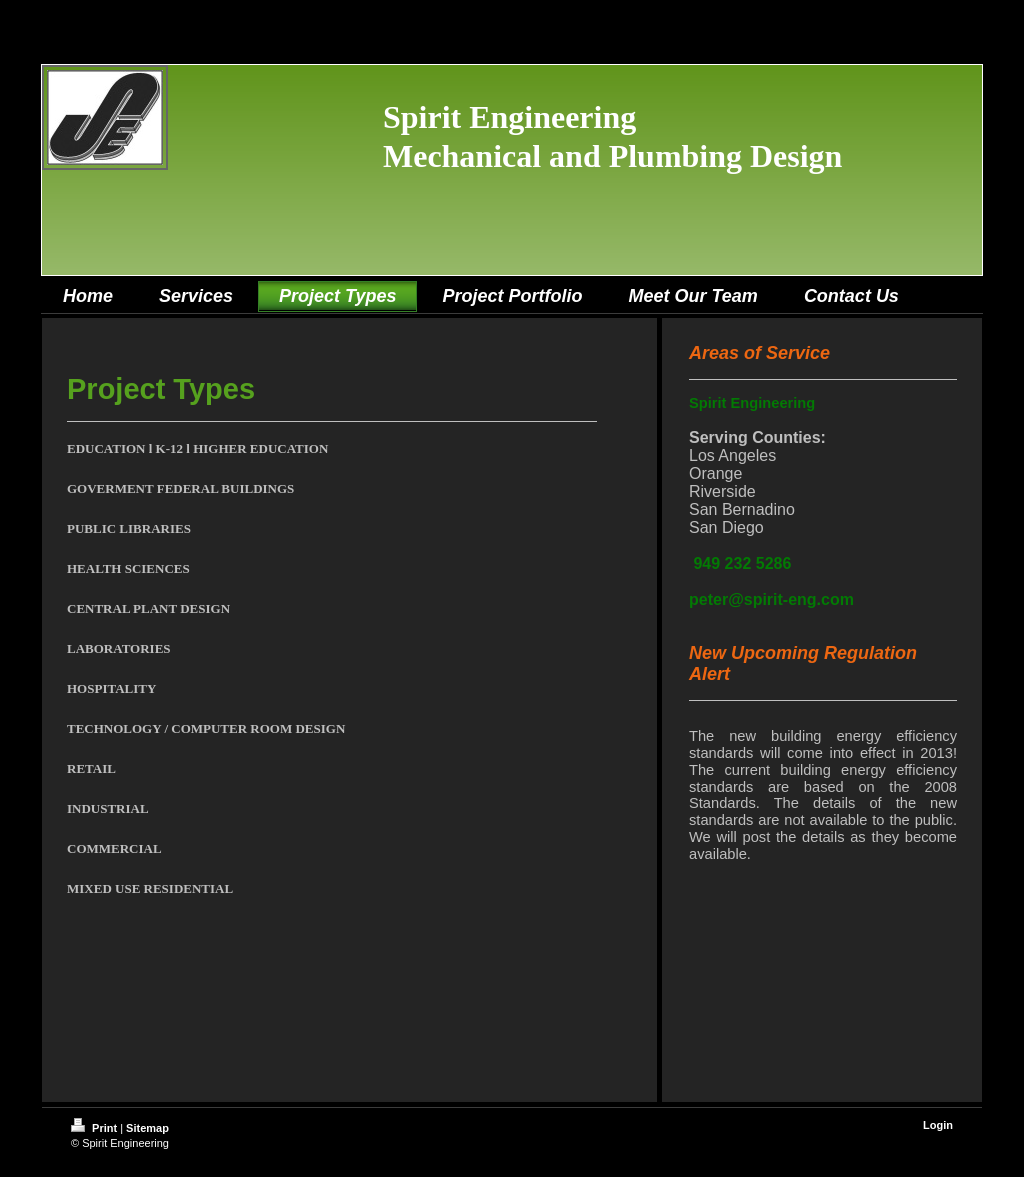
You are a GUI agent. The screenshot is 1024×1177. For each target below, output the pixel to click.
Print (95, 1128)
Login (938, 1125)
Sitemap (147, 1128)
